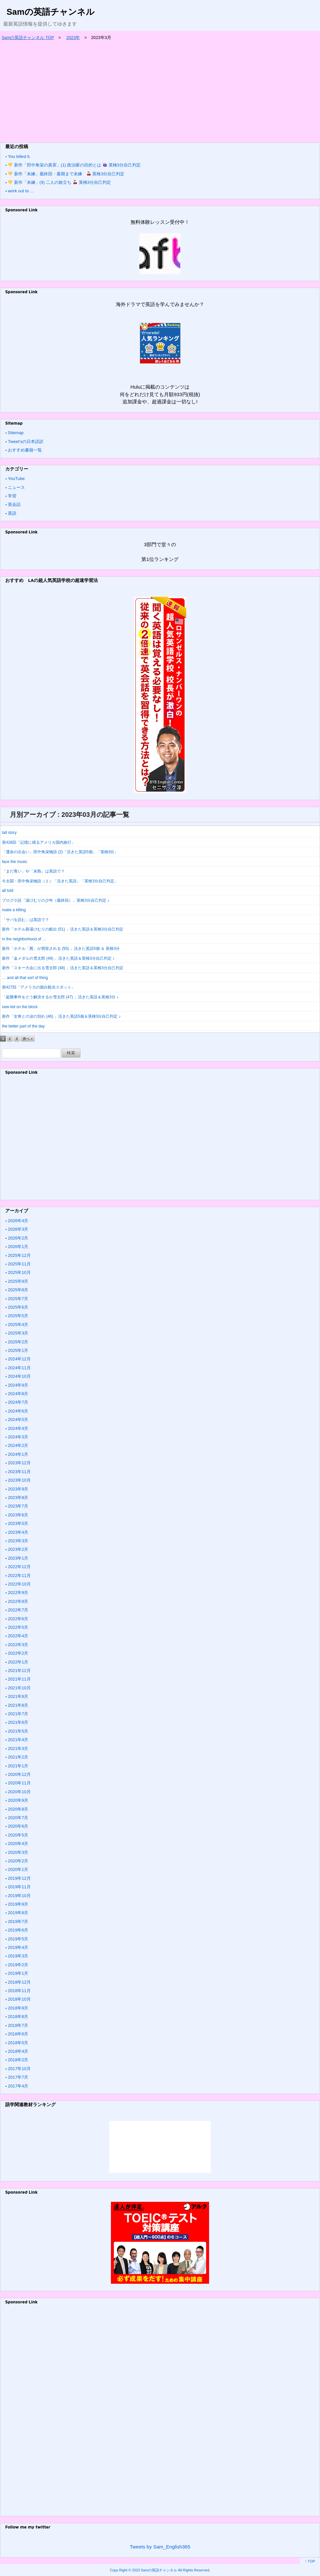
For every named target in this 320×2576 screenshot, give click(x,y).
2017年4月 (18, 2086)
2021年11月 (19, 1679)
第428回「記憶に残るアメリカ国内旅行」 (38, 842)
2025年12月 (19, 1255)
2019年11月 (19, 1886)
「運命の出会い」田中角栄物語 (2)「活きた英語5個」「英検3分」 (60, 852)
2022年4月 (18, 1635)
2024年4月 (18, 1428)
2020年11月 (19, 1782)
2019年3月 (18, 1955)
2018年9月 (18, 2008)
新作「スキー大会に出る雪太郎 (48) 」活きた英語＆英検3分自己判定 (62, 968)
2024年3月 (18, 1436)
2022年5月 (18, 1627)
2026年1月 (18, 1246)
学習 (12, 495)
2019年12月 (19, 1878)
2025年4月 (18, 1324)
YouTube (16, 478)
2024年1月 (18, 1454)
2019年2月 (18, 1964)
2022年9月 (18, 1592)
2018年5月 (18, 2042)
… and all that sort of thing (25, 977)
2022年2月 (18, 1653)
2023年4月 (18, 1532)
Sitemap (16, 432)
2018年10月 (19, 1999)
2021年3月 (18, 1748)
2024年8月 (18, 1393)
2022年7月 (18, 1609)
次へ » (28, 1039)
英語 (12, 513)
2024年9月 (18, 1385)
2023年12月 (19, 1462)
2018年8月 (18, 2016)
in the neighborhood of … (24, 939)
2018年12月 (19, 1982)
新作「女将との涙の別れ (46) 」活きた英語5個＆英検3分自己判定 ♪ (61, 1016)
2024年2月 (18, 1445)
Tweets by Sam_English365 (160, 2546)
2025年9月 (18, 1281)
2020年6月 (18, 1826)
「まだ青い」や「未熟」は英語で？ (33, 871)
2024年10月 (19, 1376)
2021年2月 (18, 1757)
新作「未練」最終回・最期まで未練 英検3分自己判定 (66, 173)
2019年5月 (18, 1938)
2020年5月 (18, 1835)
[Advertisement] (160, 90)
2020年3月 (18, 1852)
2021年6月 (18, 1722)
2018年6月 (18, 2033)
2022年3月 (18, 1644)
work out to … (21, 190)
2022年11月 (19, 1575)
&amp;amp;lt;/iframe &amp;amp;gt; (160, 2147)
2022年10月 (19, 1584)
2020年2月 (18, 1860)
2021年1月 (18, 1765)
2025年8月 (18, 1289)
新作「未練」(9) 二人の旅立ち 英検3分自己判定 (59, 182)
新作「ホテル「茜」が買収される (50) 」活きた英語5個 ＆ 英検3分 (61, 948)
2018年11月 (19, 1990)
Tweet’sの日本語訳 (26, 441)
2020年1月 (18, 1869)
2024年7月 (18, 1402)
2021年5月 (18, 1731)
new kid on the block (20, 1007)
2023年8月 (18, 1497)
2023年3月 (18, 1540)
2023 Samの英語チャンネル (154, 2570)
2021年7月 (18, 1713)
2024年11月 (19, 1367)
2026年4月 (18, 1220)
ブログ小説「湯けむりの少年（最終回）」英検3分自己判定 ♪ (55, 900)
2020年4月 (18, 1843)
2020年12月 (19, 1774)
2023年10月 (19, 1480)
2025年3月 (18, 1333)
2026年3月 (18, 1229)
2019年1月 (18, 1973)
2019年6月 (18, 1930)
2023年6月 (18, 1514)
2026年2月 (18, 1238)
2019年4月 (18, 1947)
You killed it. (19, 156)
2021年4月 (18, 1739)
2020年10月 (19, 1791)
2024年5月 (18, 1419)
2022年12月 (19, 1566)
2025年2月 (18, 1341)
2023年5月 (18, 1523)
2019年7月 (18, 1921)
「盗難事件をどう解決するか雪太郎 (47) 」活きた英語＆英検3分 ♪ (60, 997)
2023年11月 (19, 1471)
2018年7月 (18, 2025)
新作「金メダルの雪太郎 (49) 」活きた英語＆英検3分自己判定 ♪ (58, 958)
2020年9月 (18, 1800)
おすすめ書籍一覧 (25, 450)
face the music (14, 861)
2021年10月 (19, 1687)
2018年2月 (18, 2059)
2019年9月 (18, 1904)
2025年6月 (18, 1307)
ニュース (16, 487)
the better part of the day (23, 1026)
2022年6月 (18, 1618)
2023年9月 (18, 1489)
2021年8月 (18, 1705)
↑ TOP (310, 2561)
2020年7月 (18, 1817)
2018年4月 (18, 2051)
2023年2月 (18, 1549)
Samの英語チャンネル (51, 11)
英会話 (14, 504)
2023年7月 (18, 1506)
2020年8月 (18, 1809)
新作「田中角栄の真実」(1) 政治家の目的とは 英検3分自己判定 (74, 165)
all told (7, 890)
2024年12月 (19, 1358)
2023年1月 (18, 1558)
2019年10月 (19, 1895)
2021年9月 (18, 1696)
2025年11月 (19, 1263)
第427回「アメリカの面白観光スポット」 (38, 987)
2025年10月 (19, 1272)
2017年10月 (19, 2068)
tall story (9, 832)
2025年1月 (18, 1350)
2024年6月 (18, 1411)
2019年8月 (18, 1912)
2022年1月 (18, 1662)
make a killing (14, 910)
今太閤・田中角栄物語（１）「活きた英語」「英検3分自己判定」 (60, 881)
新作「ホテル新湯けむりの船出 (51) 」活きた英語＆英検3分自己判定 (62, 929)
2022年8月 (18, 1601)
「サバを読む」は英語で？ (25, 919)
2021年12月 (19, 1670)
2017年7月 (18, 2077)
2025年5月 (18, 1315)
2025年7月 (18, 1298)
